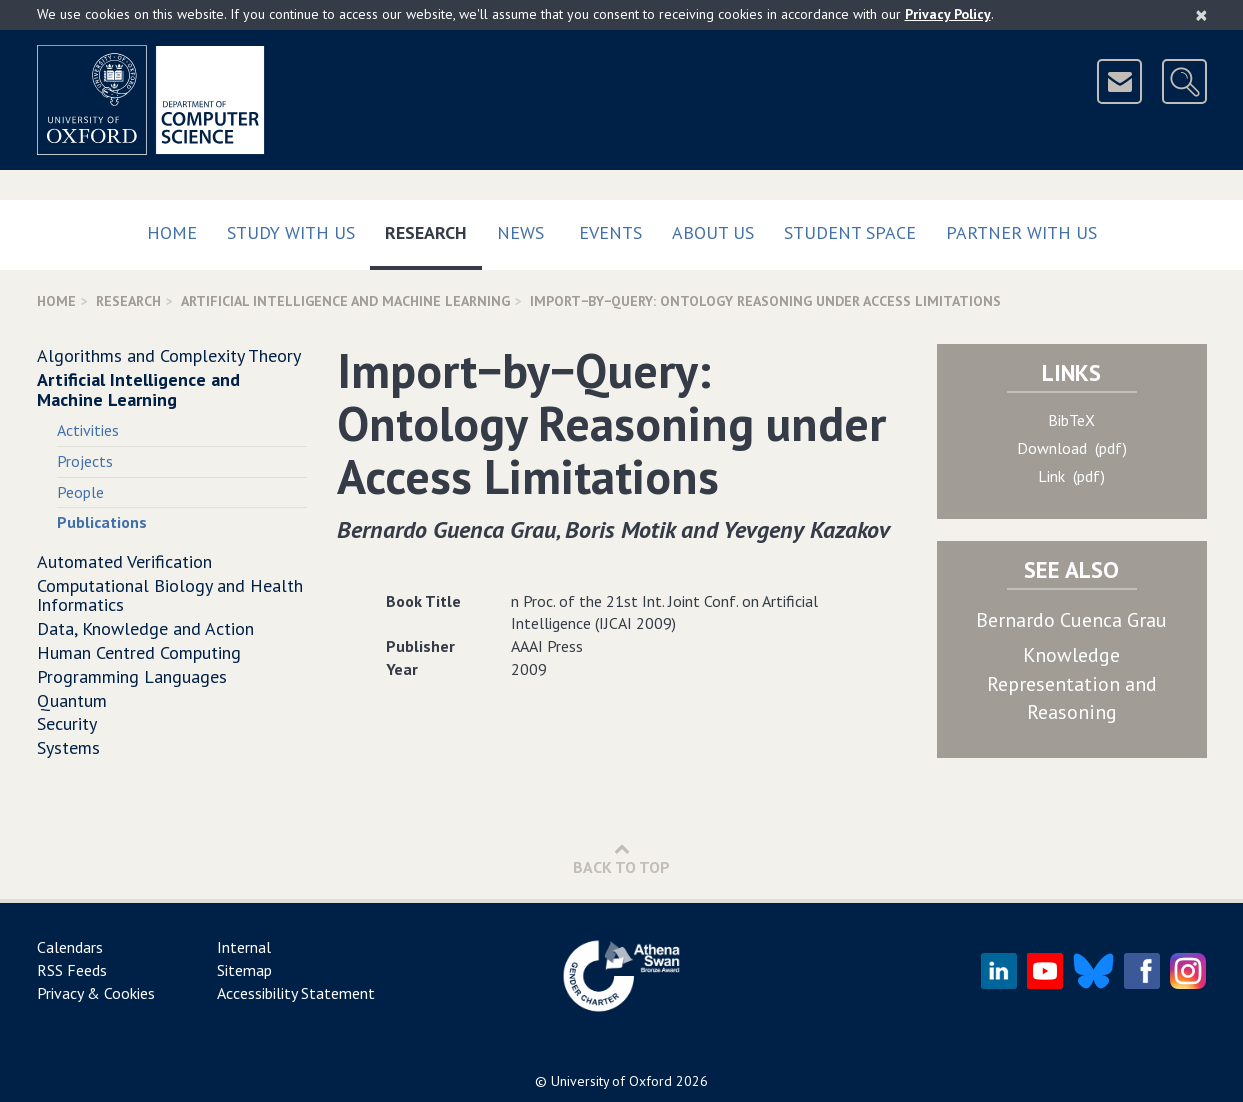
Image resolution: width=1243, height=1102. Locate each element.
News (520, 232)
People (80, 492)
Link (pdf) (1071, 476)
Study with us (291, 232)
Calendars (70, 947)
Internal (244, 947)
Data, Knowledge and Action (145, 628)
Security (67, 723)
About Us (713, 232)
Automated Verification (124, 561)
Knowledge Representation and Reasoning (1072, 683)
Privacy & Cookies (96, 993)
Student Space (850, 232)
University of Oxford (611, 1081)
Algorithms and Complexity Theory (169, 355)
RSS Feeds (72, 970)
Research (433, 228)
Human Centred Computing (139, 652)
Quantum (72, 700)
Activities (88, 430)
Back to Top (621, 858)
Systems (68, 747)
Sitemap (244, 970)
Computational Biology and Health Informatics (170, 595)
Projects (85, 461)
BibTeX (1071, 420)
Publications (102, 522)
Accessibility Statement (296, 993)
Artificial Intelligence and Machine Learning (345, 301)
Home (172, 232)
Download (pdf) (1072, 448)
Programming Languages (132, 676)
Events (610, 232)
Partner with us (1021, 232)
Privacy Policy (948, 14)
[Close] (1201, 15)
